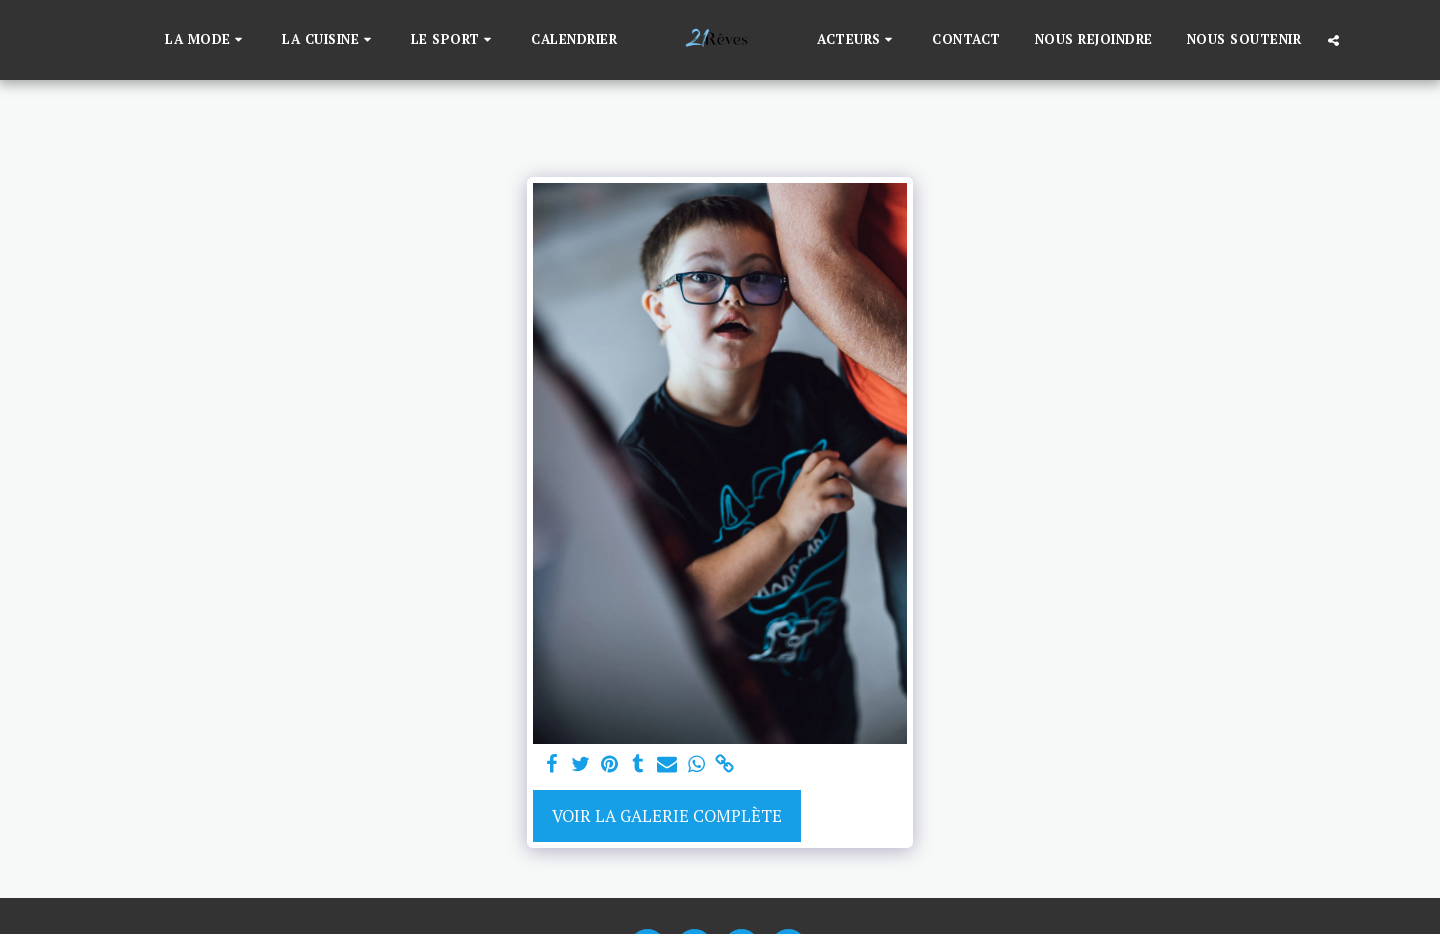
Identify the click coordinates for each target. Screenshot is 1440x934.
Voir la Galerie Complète (667, 816)
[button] (206, 40)
